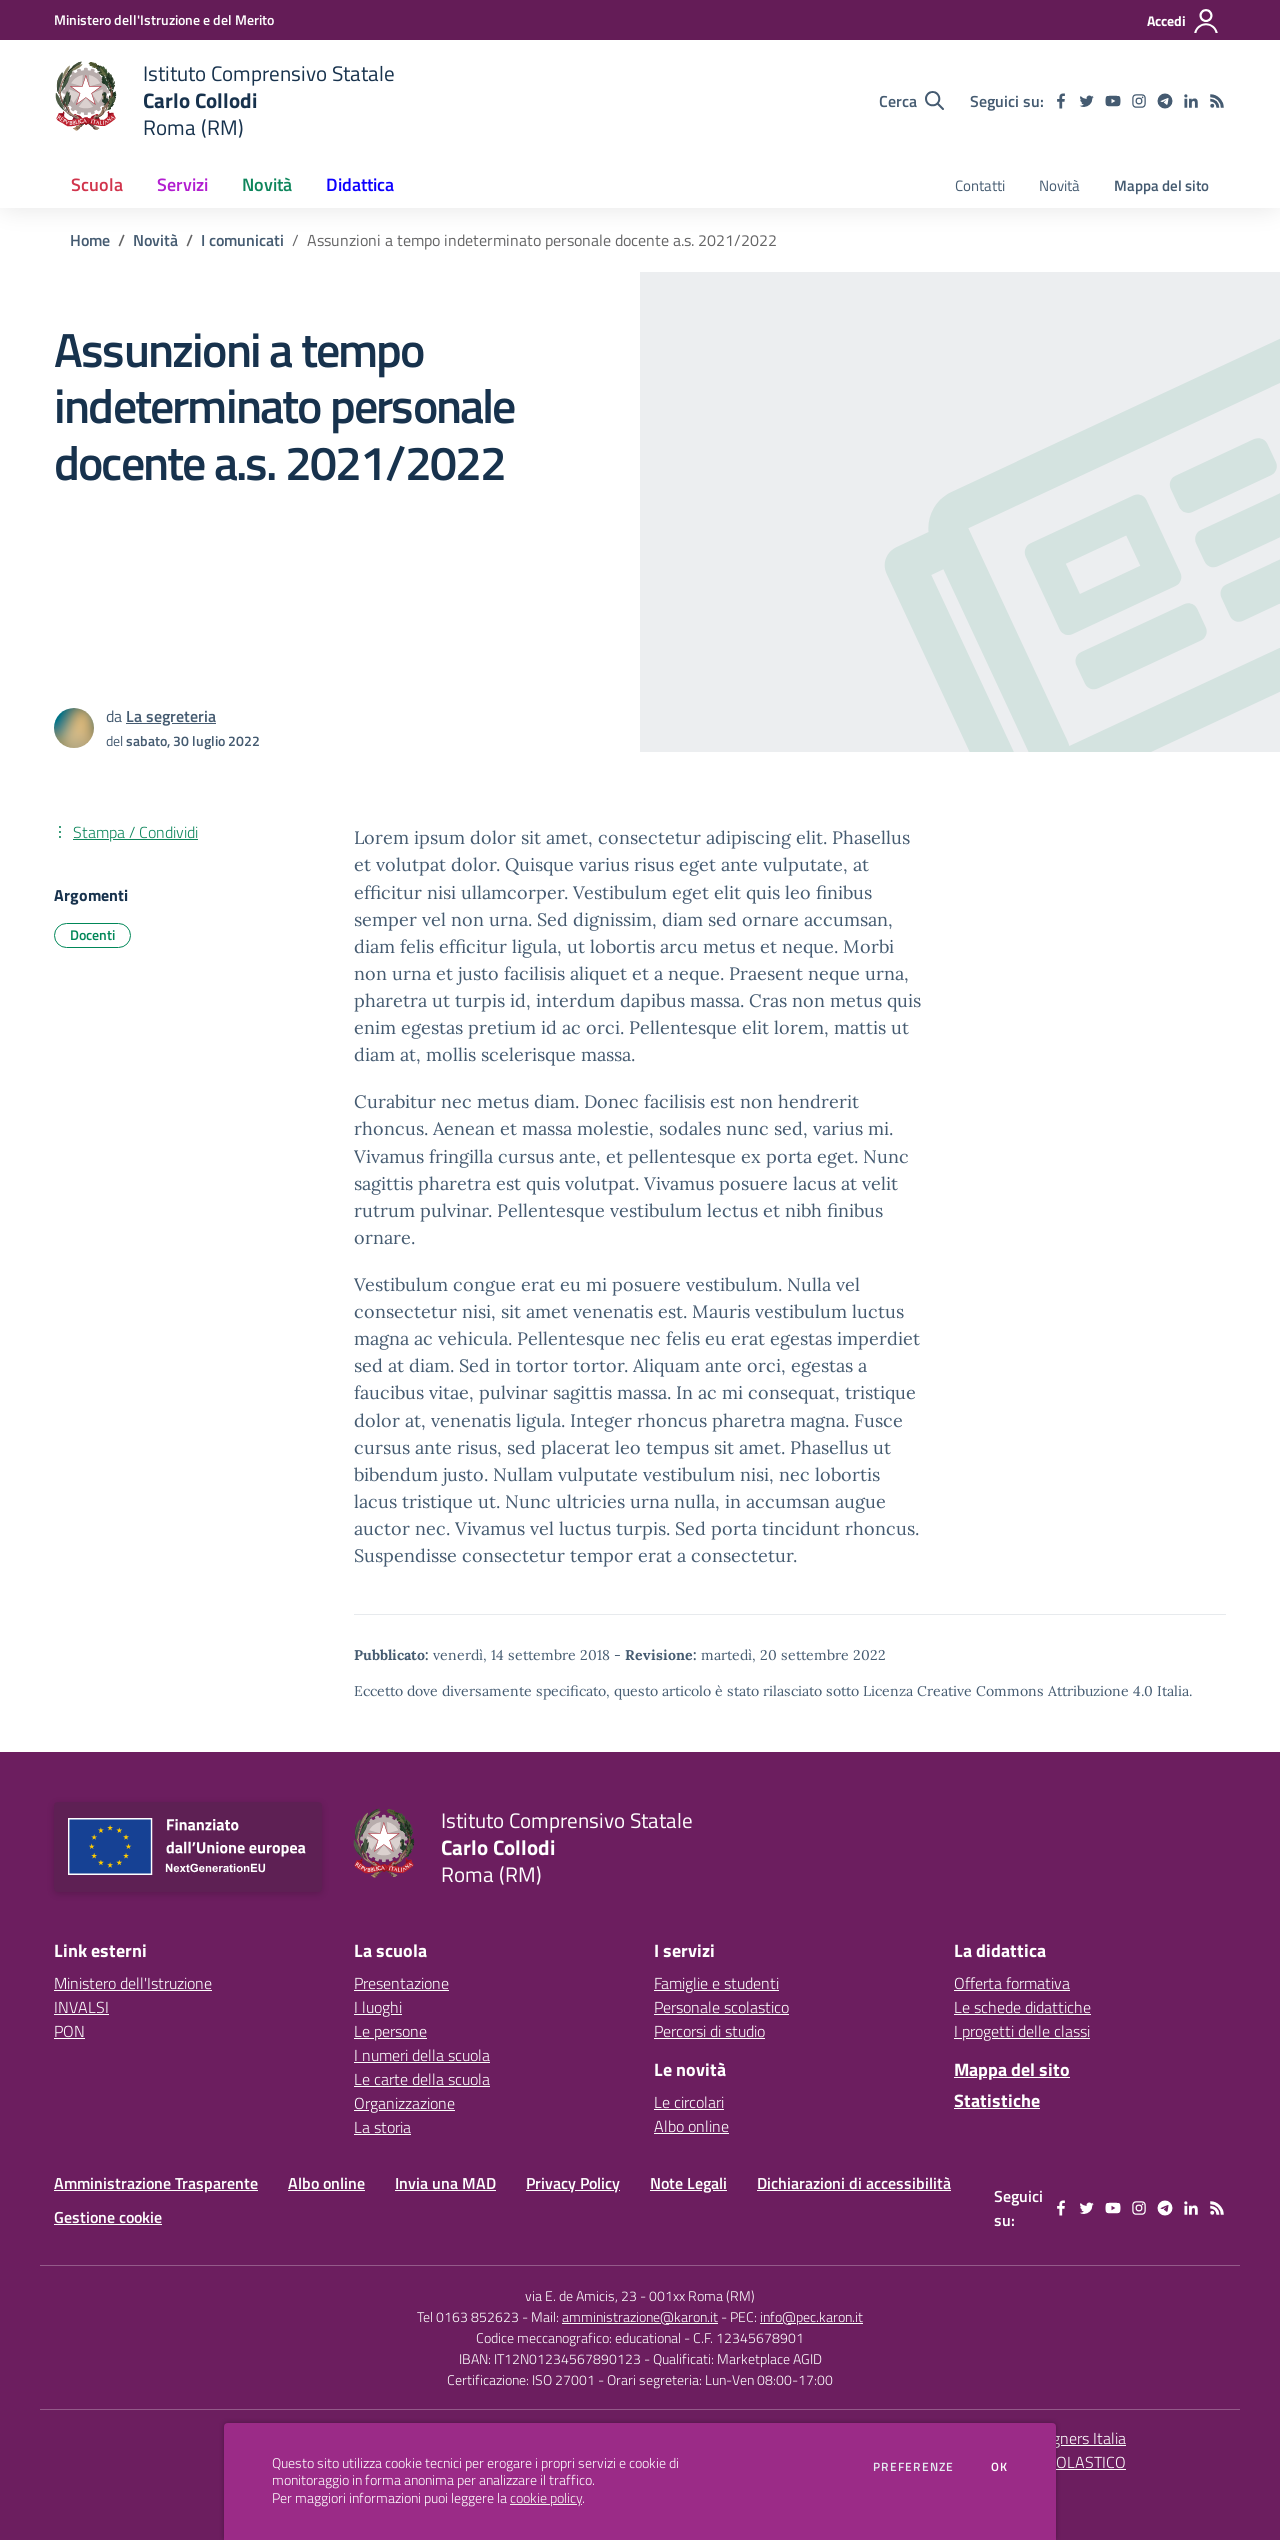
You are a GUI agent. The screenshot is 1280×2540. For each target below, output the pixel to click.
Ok (1000, 2467)
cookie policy (546, 2498)
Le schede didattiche (1022, 2007)
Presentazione (401, 1983)
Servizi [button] (182, 184)
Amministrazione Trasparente (156, 2183)
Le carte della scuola (422, 2079)
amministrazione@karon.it (640, 2316)
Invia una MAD (445, 2183)
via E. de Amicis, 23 (581, 2295)
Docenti (92, 934)
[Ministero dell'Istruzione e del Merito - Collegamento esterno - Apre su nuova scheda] (164, 19)
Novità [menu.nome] (1059, 185)
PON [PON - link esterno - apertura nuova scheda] (69, 2031)
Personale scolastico (721, 2007)
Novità (155, 240)
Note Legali (688, 2183)
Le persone (390, 2031)
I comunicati (242, 240)
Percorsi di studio (709, 2031)
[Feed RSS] (1217, 101)
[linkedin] (1191, 101)
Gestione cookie (108, 2217)
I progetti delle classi (1022, 2031)
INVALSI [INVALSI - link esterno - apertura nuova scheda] (81, 2007)
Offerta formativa (1012, 1983)
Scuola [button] (97, 184)
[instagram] (1139, 101)
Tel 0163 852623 (468, 2316)
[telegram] (1165, 101)
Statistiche (997, 2100)
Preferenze (913, 2467)
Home (90, 240)
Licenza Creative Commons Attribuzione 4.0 (1008, 1691)
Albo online (691, 2126)
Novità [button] (267, 184)
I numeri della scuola (422, 2055)
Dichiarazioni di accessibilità (854, 2183)
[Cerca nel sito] (911, 101)
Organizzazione (404, 2103)
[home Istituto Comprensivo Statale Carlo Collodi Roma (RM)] (224, 100)
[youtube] (1113, 101)
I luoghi (378, 2007)
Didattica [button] (360, 184)
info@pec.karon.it (811, 2316)
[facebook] (1061, 101)
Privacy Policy (573, 2183)
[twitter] (1087, 101)
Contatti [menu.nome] (980, 185)
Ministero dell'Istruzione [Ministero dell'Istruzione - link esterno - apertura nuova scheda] (133, 1983)
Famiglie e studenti (716, 1983)
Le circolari (689, 2102)
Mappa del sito (1161, 185)
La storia (382, 2127)
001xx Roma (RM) (702, 2295)
